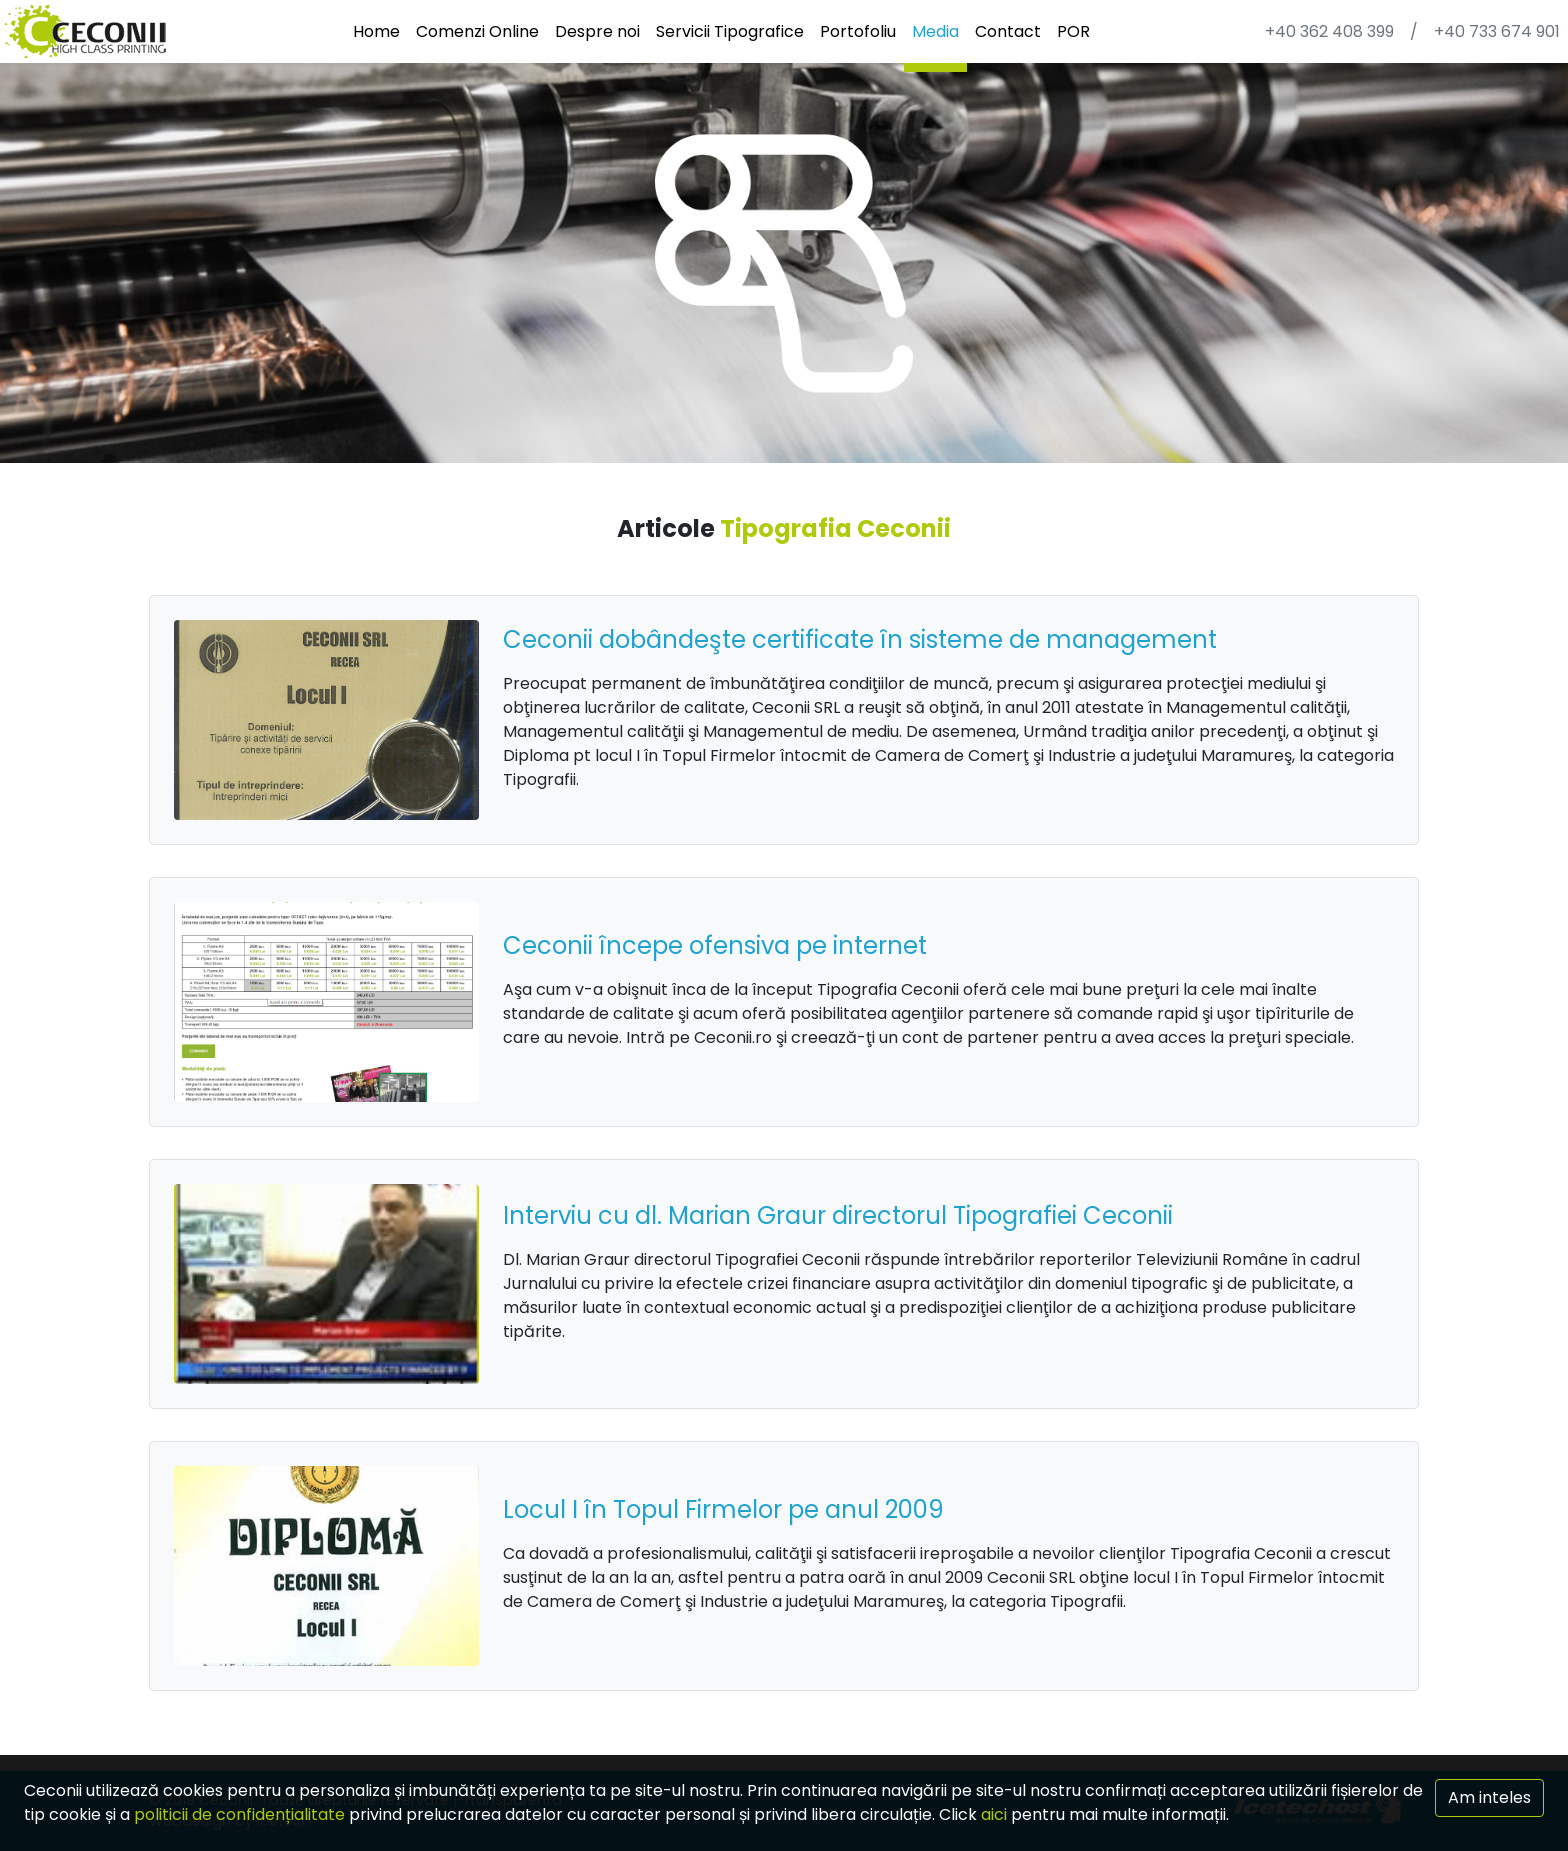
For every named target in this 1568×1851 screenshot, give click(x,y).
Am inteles (1489, 1797)
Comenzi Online (477, 31)
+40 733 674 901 (1497, 31)
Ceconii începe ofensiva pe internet (715, 945)
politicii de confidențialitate (239, 1814)
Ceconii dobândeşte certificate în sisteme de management (860, 639)
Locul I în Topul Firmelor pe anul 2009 (723, 1509)
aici (994, 1814)
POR (1073, 31)
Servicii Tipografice (730, 31)
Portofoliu (858, 31)
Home (376, 31)
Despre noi (597, 31)
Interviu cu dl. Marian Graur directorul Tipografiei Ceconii (838, 1215)
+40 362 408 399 (1329, 31)
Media (935, 31)
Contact (1008, 31)
